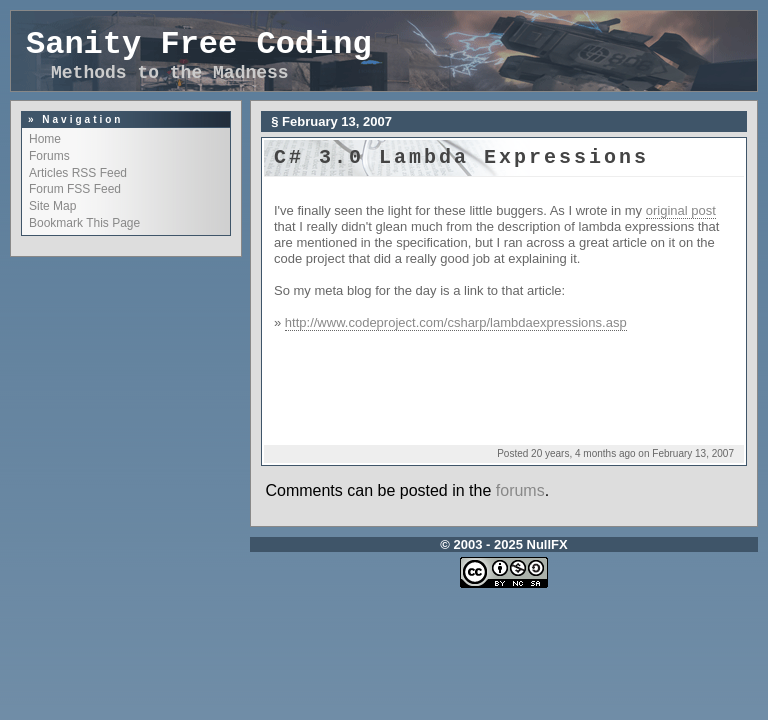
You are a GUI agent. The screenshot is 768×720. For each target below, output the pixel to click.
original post (681, 210)
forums (520, 490)
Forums (49, 156)
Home (45, 139)
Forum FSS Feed (75, 189)
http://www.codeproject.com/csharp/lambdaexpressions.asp (456, 322)
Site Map (52, 206)
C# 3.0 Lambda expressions (461, 157)
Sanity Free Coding (199, 44)
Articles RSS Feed (78, 173)
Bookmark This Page (84, 223)
